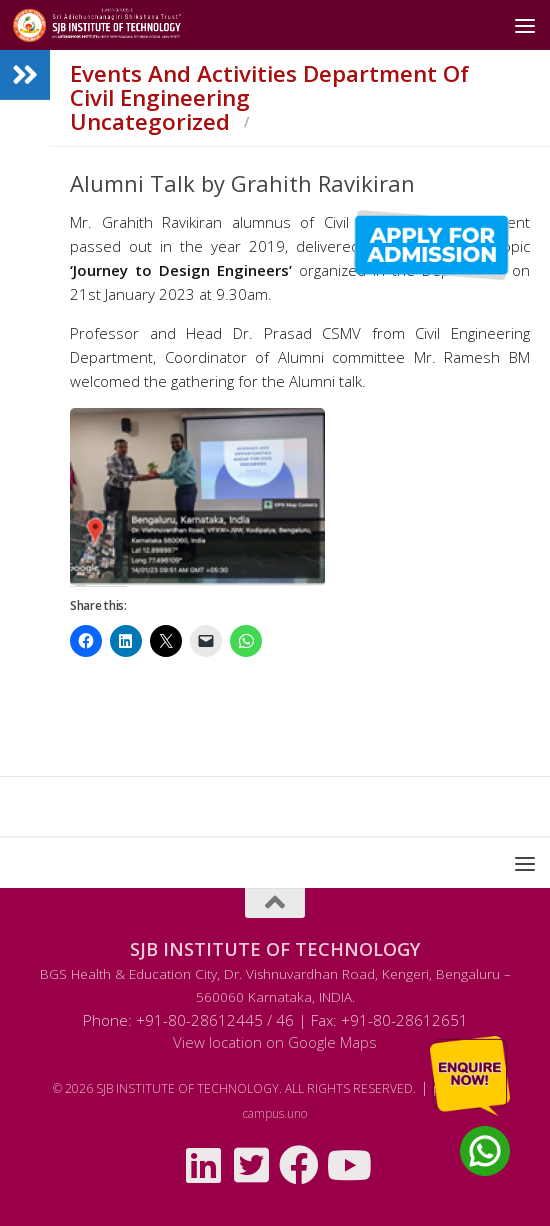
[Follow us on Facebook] (299, 1165)
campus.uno (275, 1113)
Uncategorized (150, 122)
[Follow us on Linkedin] (203, 1165)
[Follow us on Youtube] (347, 1165)
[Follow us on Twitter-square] (251, 1165)
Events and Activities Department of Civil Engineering (269, 86)
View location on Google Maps (275, 1042)
